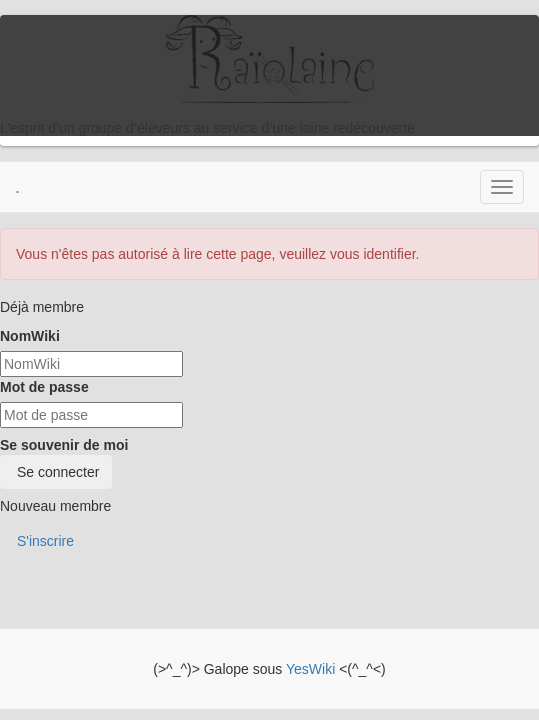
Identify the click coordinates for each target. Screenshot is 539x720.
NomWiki (30, 336)
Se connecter (56, 472)
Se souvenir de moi (64, 445)
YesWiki (310, 669)
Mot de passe (44, 387)
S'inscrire (43, 541)
